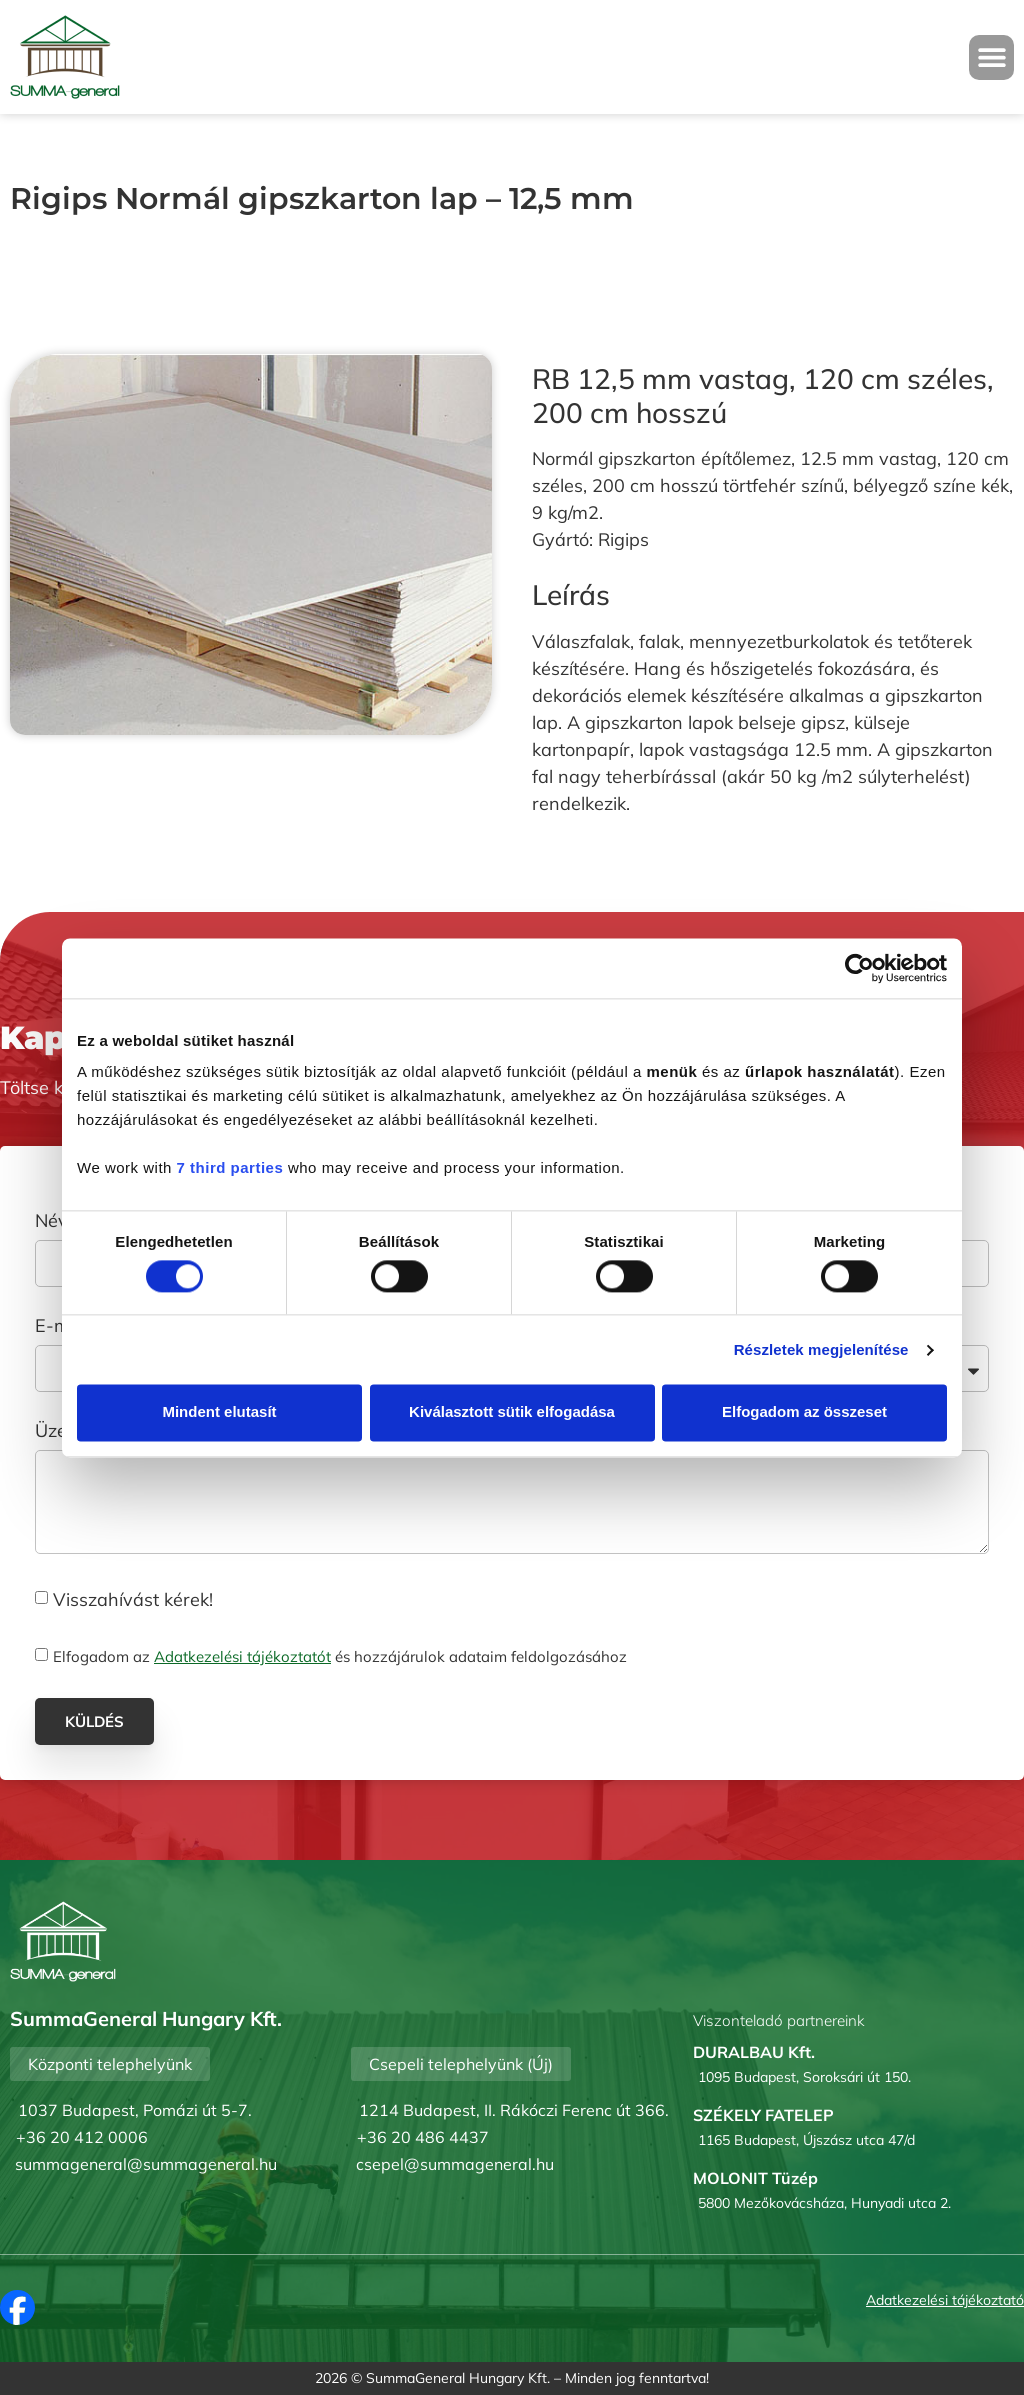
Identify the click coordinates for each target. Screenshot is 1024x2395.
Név (54, 1222)
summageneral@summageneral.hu (146, 2164)
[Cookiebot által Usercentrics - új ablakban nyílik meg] (859, 968)
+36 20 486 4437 (423, 2137)
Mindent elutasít (219, 1412)
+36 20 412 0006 (82, 2137)
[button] (991, 57)
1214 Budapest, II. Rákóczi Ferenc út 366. (514, 2110)
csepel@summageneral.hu (455, 2164)
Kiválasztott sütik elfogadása (512, 1412)
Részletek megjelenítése (821, 1349)
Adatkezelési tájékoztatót (242, 1656)
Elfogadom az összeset (804, 1412)
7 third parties (230, 1167)
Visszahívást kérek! (133, 1598)
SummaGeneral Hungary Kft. (458, 2378)
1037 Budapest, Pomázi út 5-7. (135, 2110)
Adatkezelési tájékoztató (945, 2300)
